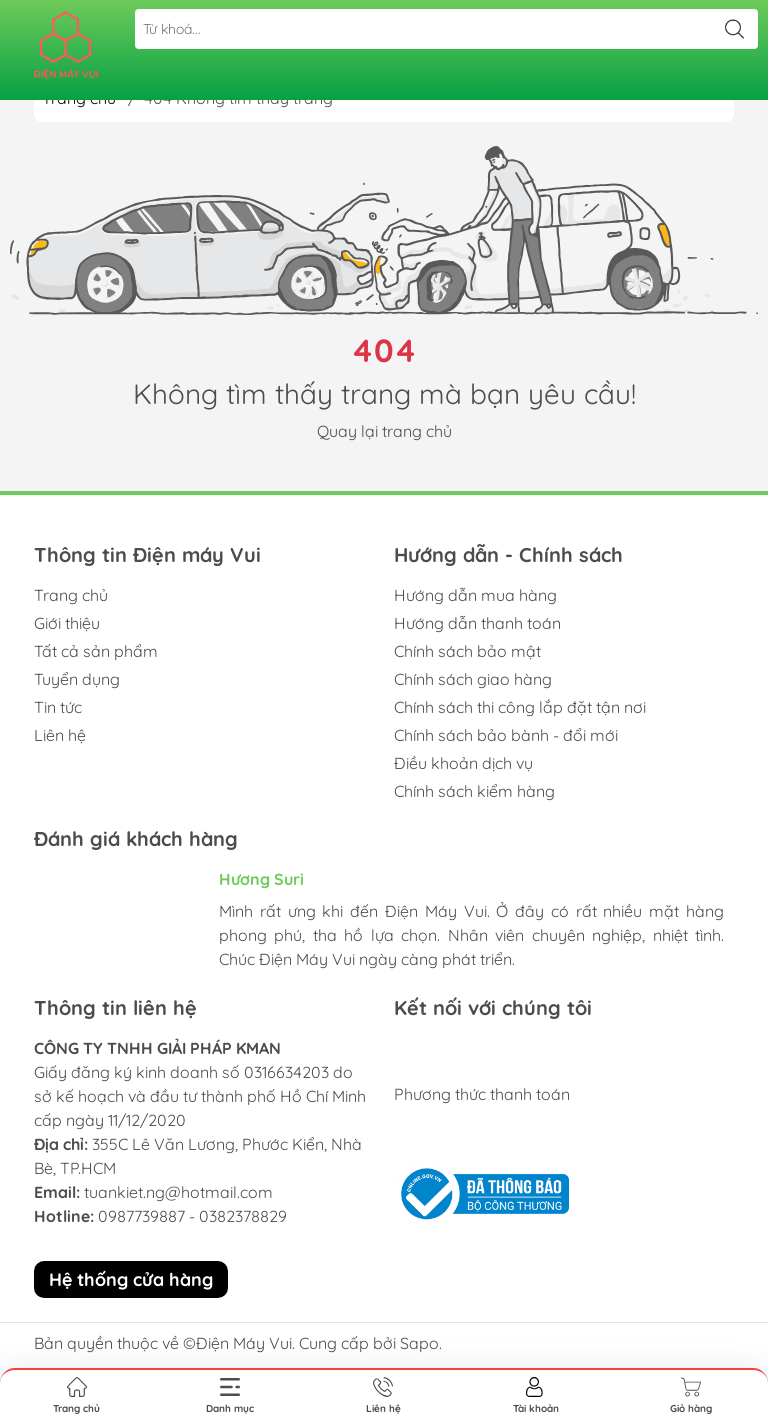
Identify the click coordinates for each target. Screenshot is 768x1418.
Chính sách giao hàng (473, 679)
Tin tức (58, 707)
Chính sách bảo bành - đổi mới (506, 735)
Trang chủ (71, 595)
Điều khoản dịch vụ (463, 763)
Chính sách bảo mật (467, 651)
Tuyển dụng (77, 679)
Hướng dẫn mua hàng (475, 595)
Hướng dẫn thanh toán (477, 623)
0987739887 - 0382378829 (192, 1216)
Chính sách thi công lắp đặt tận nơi (520, 707)
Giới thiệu (67, 623)
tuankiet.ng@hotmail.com (178, 1192)
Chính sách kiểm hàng (474, 791)
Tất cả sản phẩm (96, 651)
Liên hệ (60, 735)
